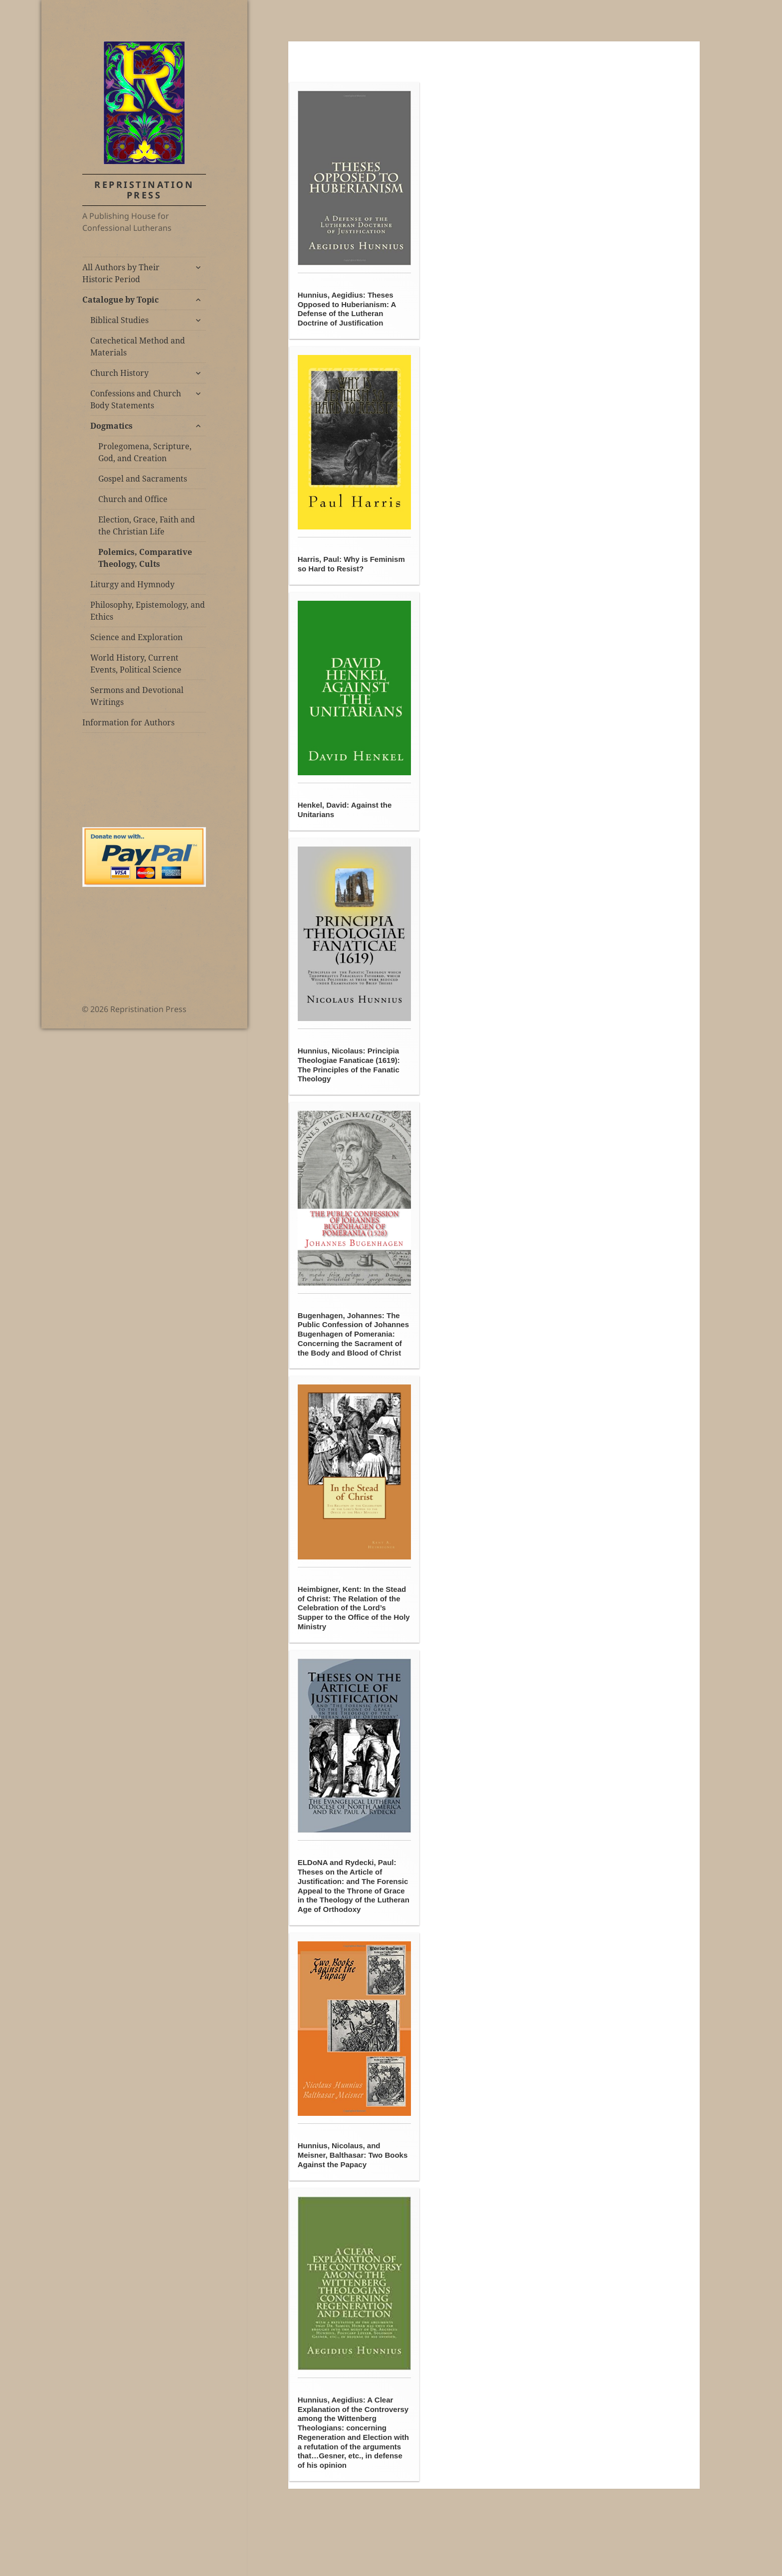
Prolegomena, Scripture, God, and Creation (145, 452)
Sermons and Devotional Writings (137, 696)
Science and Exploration (136, 637)
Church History (119, 372)
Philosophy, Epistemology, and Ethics (147, 610)
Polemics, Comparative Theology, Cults (145, 557)
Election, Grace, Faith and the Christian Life (146, 525)
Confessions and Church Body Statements (135, 399)
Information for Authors (128, 722)
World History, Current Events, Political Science (136, 663)
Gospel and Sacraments (142, 478)
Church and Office (133, 499)
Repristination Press (144, 189)
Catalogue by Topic (120, 299)
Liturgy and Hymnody (132, 584)
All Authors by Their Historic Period (121, 273)
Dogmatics (111, 425)
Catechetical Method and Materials (137, 346)
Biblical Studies (119, 320)
